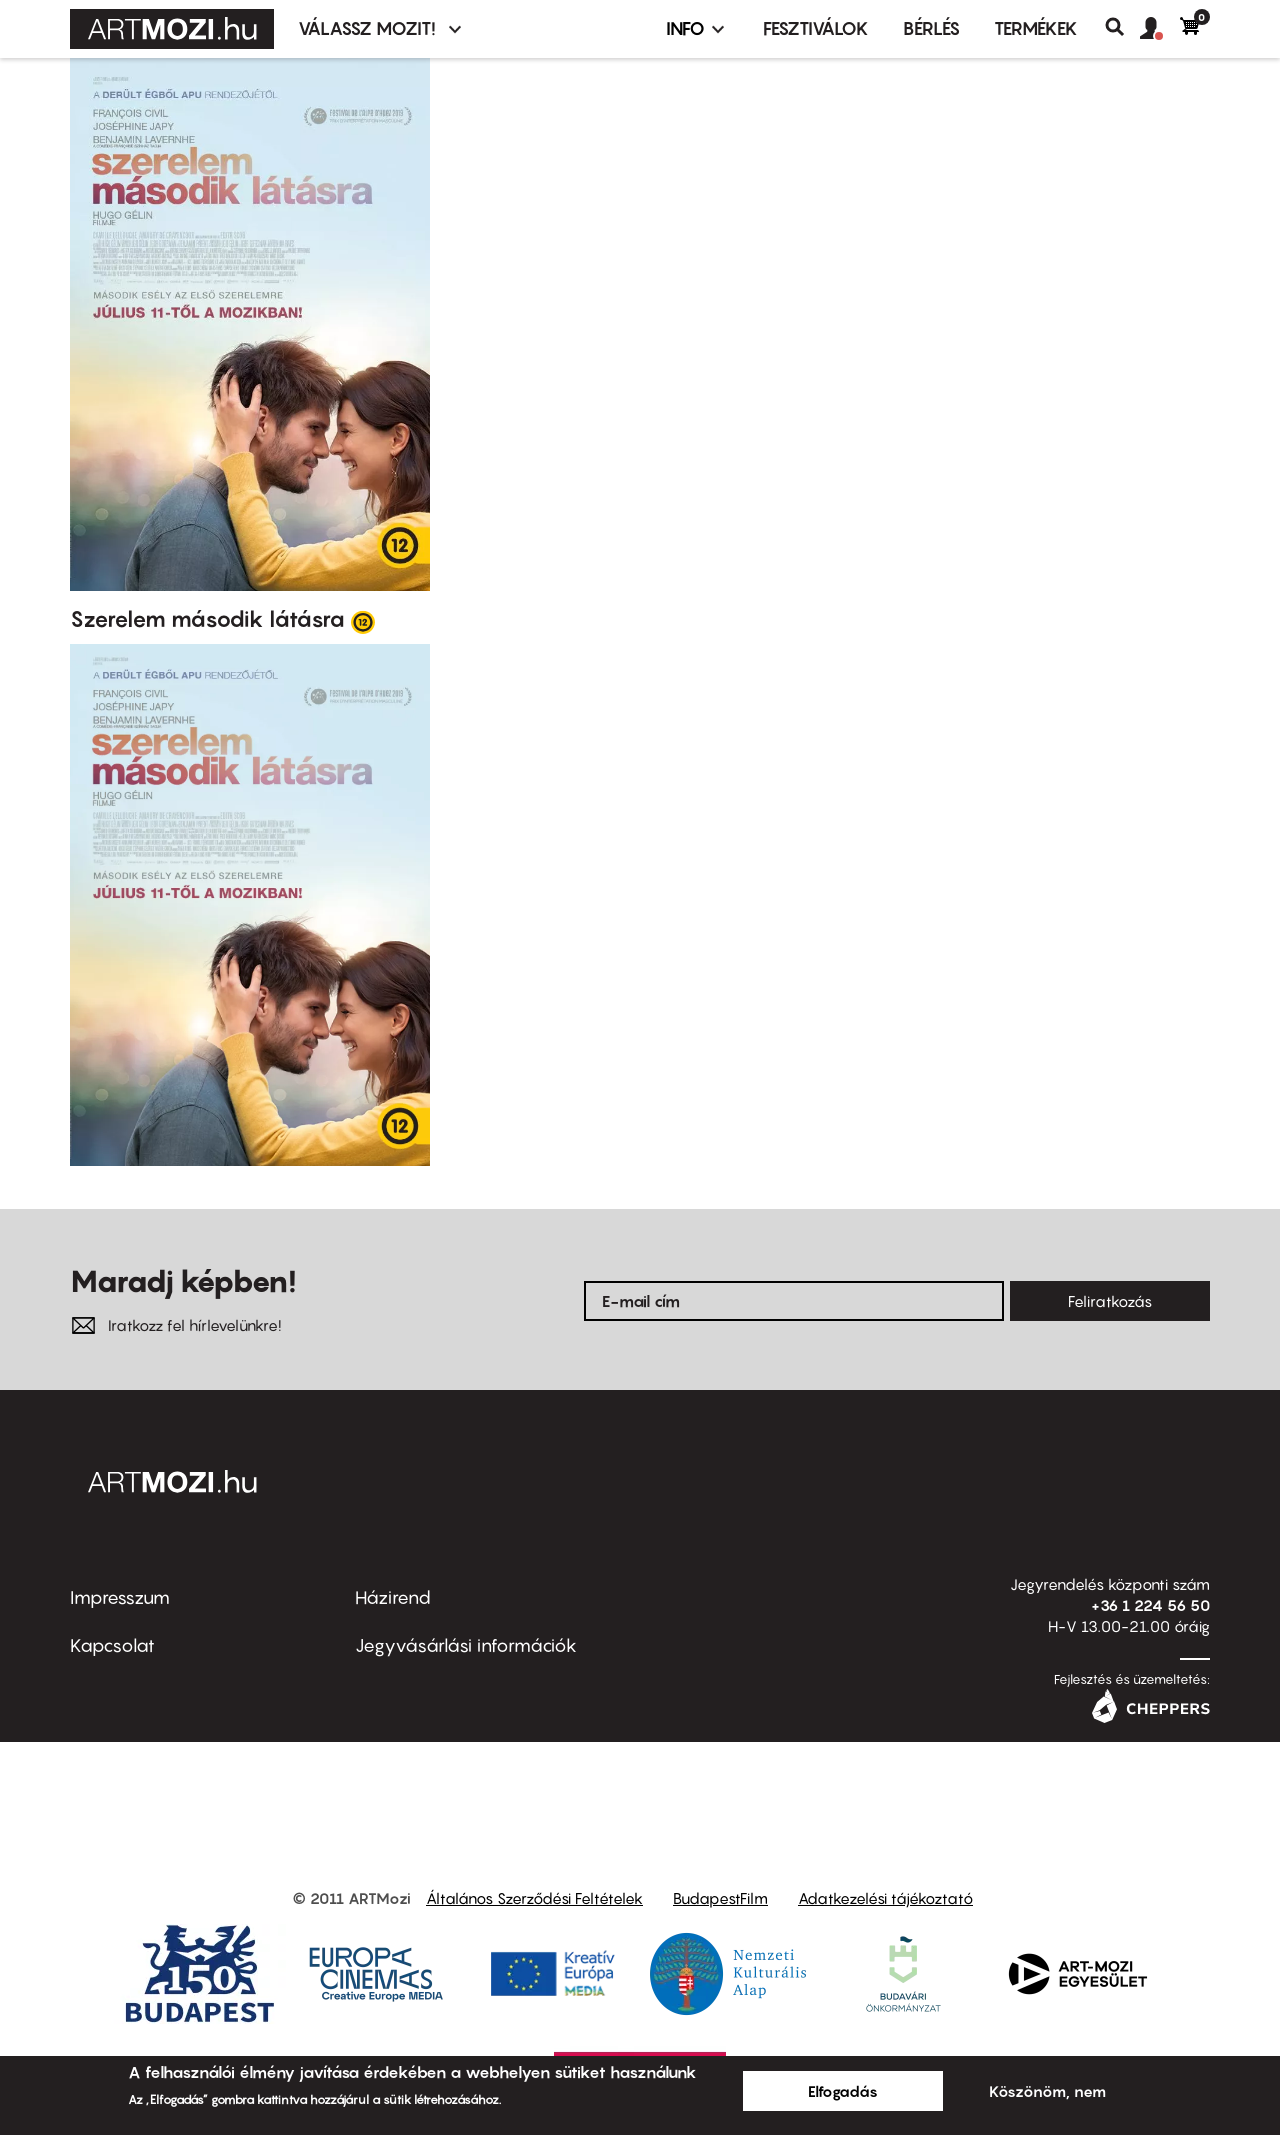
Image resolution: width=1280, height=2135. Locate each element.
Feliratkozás (1110, 1301)
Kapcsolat (112, 1645)
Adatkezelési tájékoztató (885, 1898)
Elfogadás (843, 2091)
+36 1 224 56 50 (1150, 1605)
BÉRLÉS (931, 28)
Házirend (393, 1597)
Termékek (1036, 28)
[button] (1160, 29)
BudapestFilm (720, 1898)
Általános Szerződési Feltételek (534, 1898)
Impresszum (120, 1597)
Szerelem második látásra (207, 619)
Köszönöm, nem (1047, 2091)
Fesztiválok (816, 28)
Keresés (1122, 27)
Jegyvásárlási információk (466, 1645)
